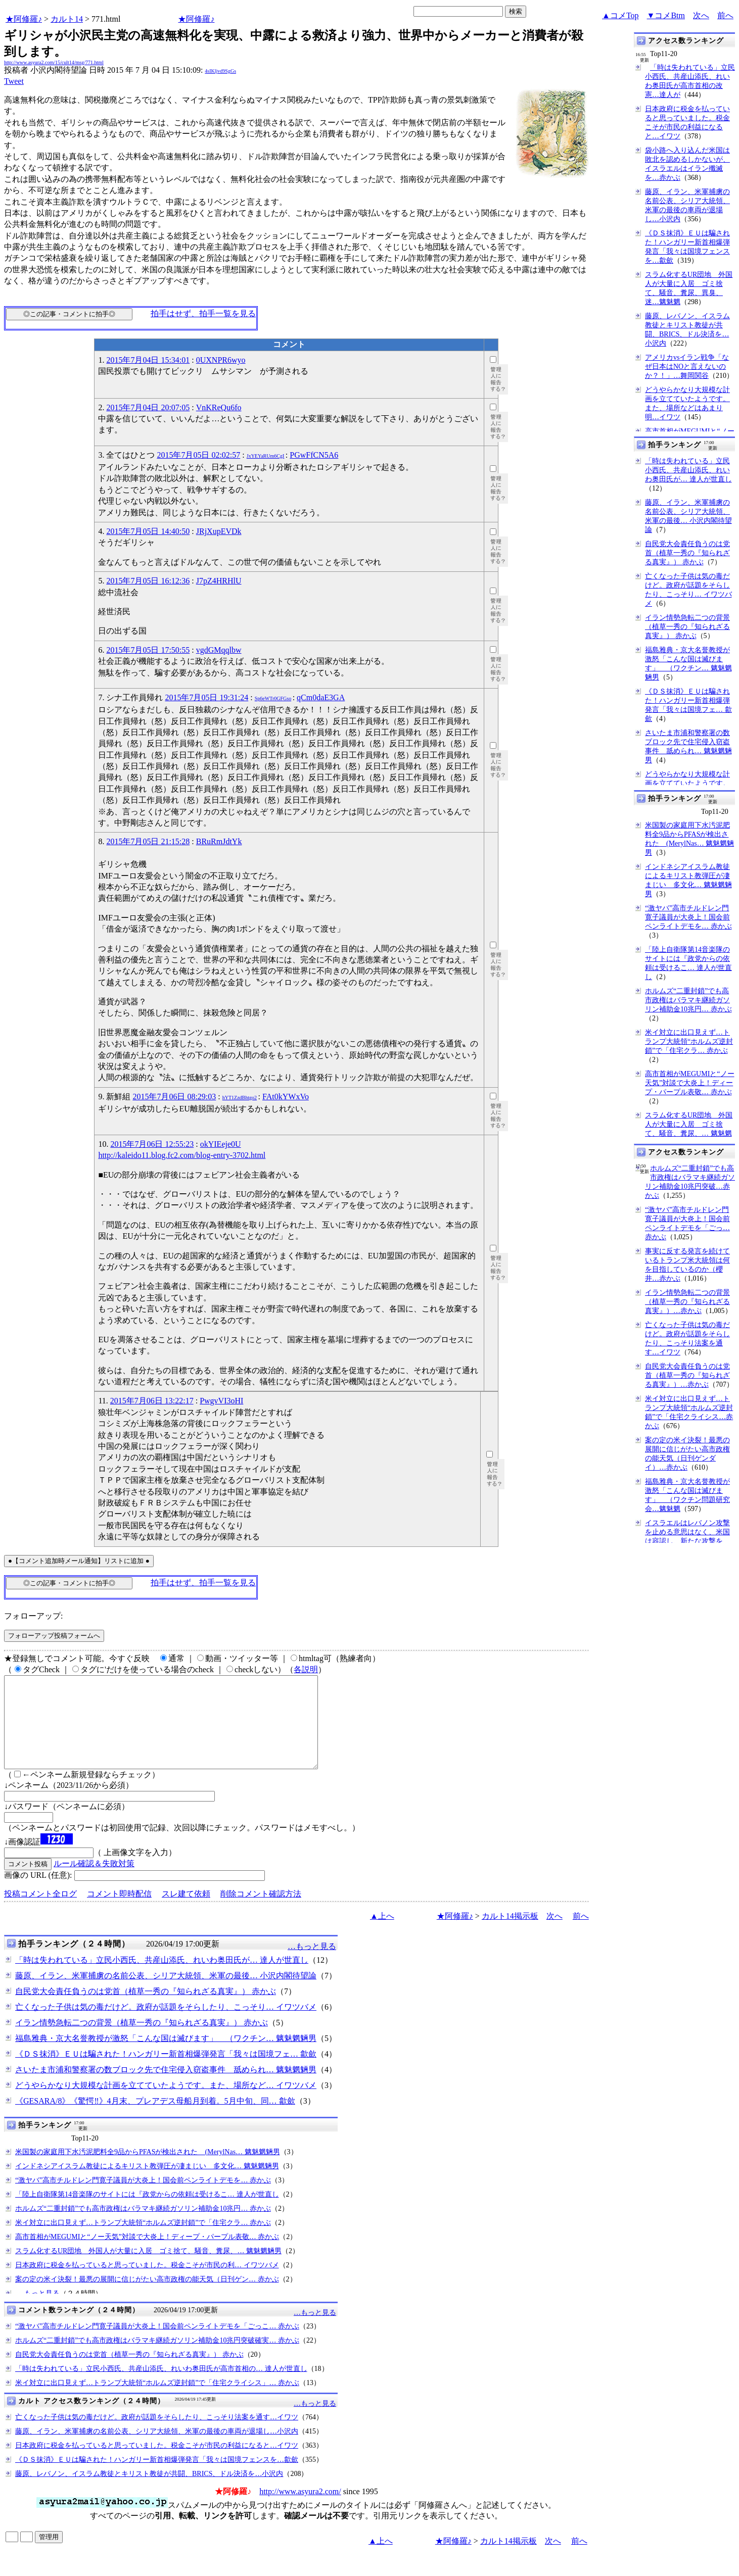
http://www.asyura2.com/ (300, 2509)
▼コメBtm (666, 15)
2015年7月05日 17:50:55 (148, 650)
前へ (725, 15)
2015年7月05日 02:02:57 (198, 455)
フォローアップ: (33, 1616)
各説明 (306, 1669)
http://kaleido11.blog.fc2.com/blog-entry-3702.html (181, 1155)
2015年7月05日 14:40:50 (148, 531)
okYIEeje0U (220, 1144)
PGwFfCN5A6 (314, 455)
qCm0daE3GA (321, 697)
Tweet (14, 81)
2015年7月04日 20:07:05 (148, 407)
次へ (701, 15)
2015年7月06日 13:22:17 (152, 1400)
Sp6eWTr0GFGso (273, 698)
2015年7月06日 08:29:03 (174, 1096)
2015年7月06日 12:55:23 (152, 1144)
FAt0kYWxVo (285, 1096)
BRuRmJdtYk (219, 841)
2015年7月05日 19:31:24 (206, 697)
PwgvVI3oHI (221, 1400)
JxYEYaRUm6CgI (266, 456)
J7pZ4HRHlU (219, 580)
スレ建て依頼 (186, 1912)
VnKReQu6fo (219, 407)
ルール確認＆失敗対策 (94, 1881)
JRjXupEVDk (219, 531)
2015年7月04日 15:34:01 (148, 360)
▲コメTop (620, 15)
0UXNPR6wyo (221, 360)
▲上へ (382, 1934)
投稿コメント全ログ (40, 1912)
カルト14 (67, 19)
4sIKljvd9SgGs (220, 71)
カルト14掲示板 (510, 1934)
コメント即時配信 (119, 1912)
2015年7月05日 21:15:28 (148, 841)
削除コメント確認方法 (260, 1912)
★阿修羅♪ (24, 19)
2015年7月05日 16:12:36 (148, 580)
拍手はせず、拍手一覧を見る (203, 313)
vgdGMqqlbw (219, 650)
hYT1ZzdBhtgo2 (239, 1097)
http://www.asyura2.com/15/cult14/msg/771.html (54, 62)
